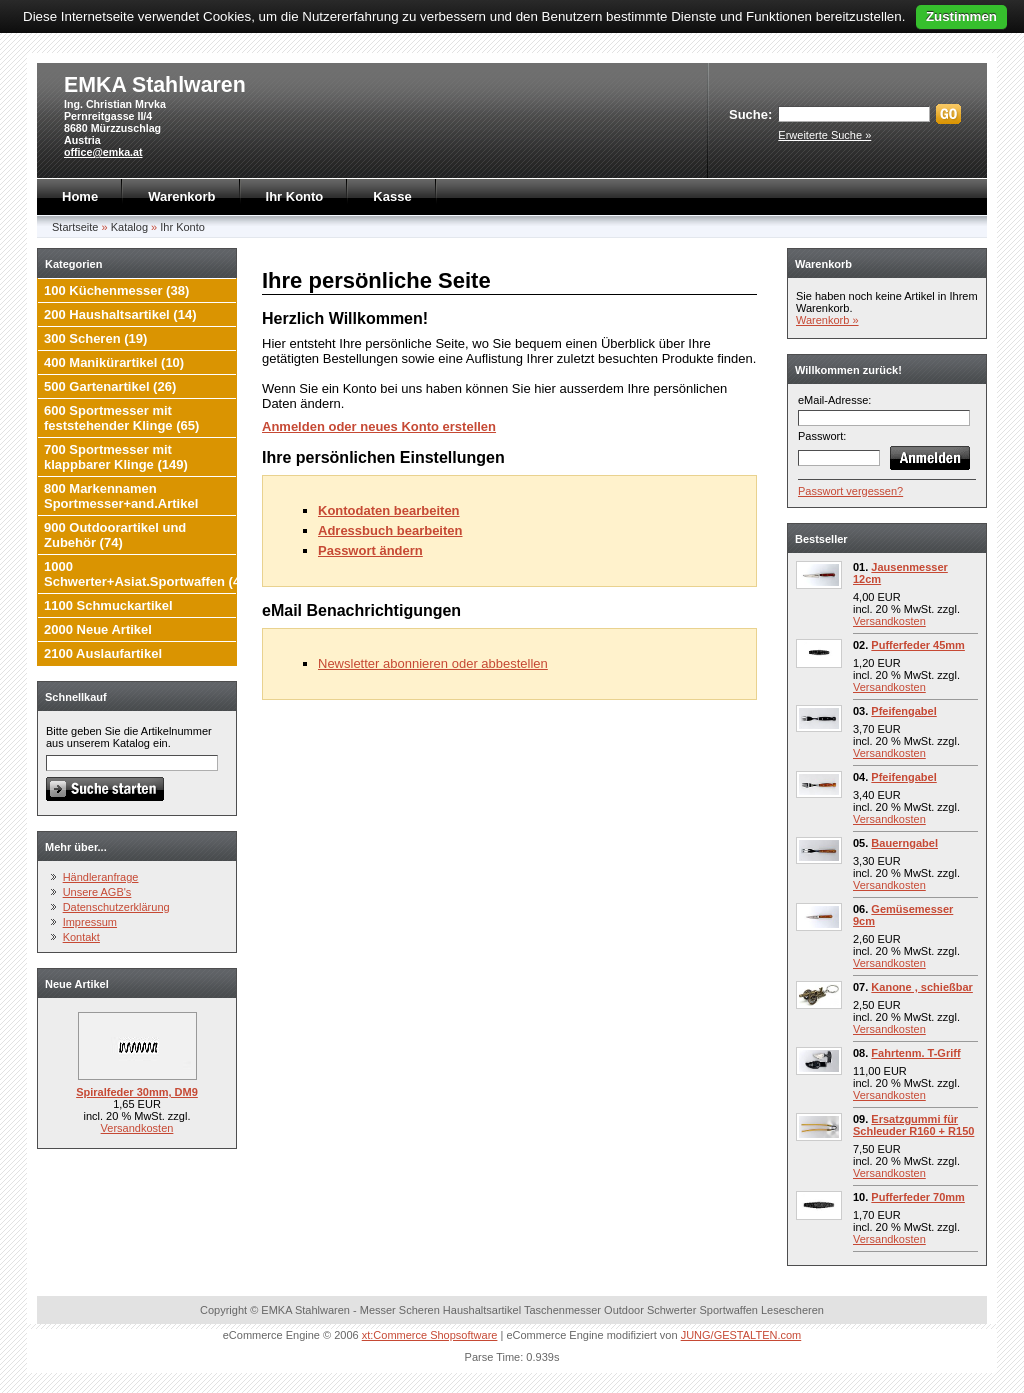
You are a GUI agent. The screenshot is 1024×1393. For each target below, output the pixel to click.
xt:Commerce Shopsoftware (430, 1335)
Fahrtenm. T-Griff (915, 1053)
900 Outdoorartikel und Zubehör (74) (115, 535)
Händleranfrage (101, 877)
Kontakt (81, 937)
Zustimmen (961, 16)
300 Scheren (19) (95, 338)
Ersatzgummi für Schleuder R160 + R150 (913, 1125)
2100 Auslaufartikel (103, 653)
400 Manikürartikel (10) (114, 362)
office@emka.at (103, 152)
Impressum (90, 922)
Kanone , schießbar (921, 987)
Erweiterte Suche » (824, 135)
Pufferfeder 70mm (918, 1197)
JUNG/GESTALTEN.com (741, 1335)
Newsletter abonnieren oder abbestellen (433, 663)
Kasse (392, 196)
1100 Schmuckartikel (108, 605)
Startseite (75, 227)
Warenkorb (181, 196)
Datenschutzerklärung (116, 907)
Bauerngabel (904, 843)
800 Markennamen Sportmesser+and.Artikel (121, 496)
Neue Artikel (77, 984)
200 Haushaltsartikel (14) (120, 314)
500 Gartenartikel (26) (110, 386)
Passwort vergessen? (850, 491)
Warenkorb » (827, 320)
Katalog (129, 227)
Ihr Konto (295, 196)
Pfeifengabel (903, 711)
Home (80, 196)
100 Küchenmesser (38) (116, 290)
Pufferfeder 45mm (918, 645)
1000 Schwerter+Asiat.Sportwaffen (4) (144, 574)
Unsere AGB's (97, 892)
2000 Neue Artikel (98, 629)
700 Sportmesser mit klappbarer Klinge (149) (116, 457)
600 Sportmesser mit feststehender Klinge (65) (121, 418)
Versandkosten (137, 1128)
